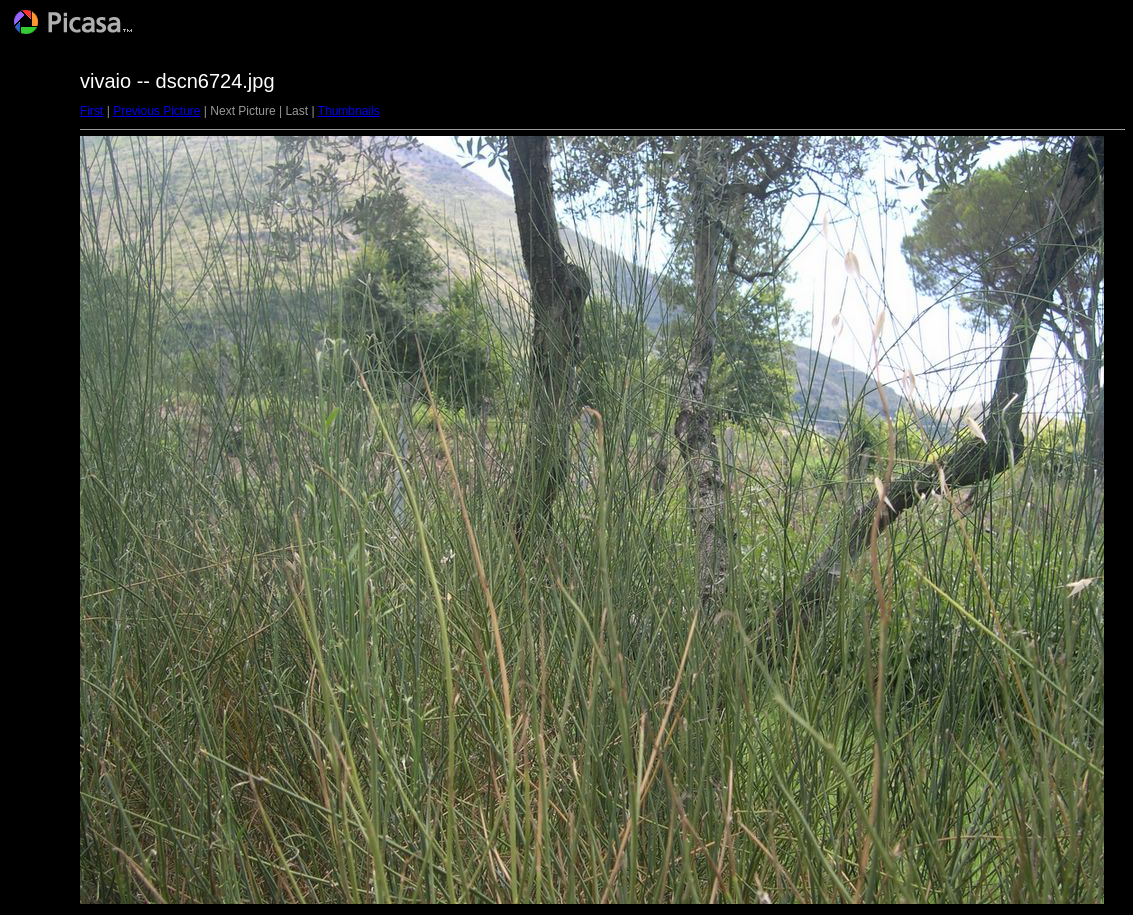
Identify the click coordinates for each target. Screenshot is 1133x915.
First (91, 111)
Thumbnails (349, 111)
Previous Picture (156, 111)
